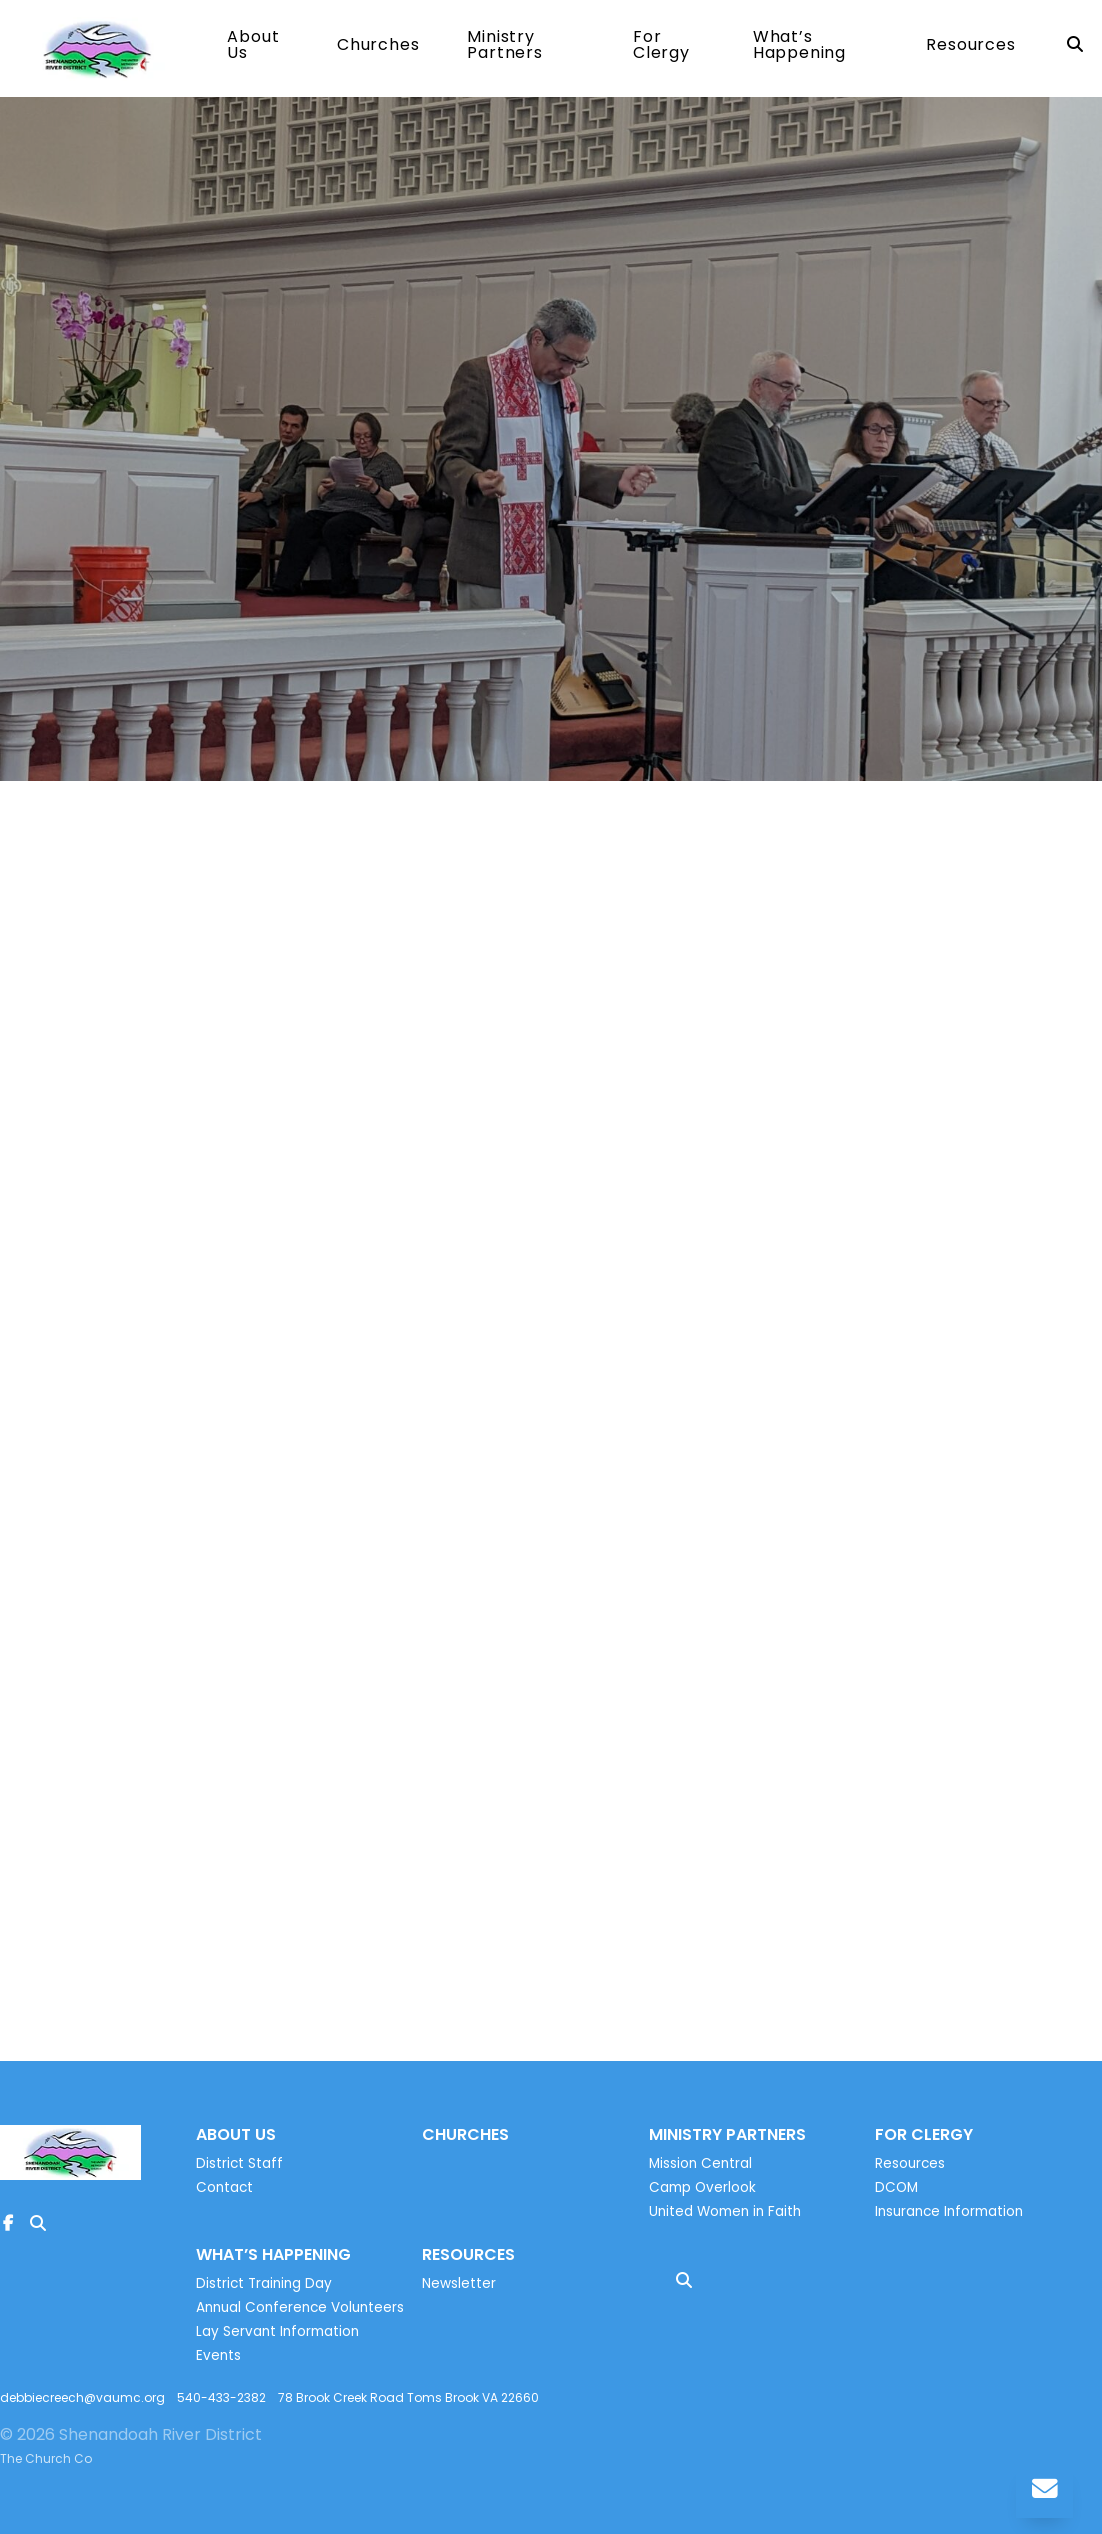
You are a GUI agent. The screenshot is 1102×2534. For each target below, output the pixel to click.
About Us (253, 49)
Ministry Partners (504, 49)
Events (218, 2362)
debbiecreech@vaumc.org (82, 2404)
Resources (970, 49)
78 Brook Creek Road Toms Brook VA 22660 (408, 2404)
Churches (378, 49)
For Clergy (661, 49)
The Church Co (46, 2465)
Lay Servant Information (277, 2338)
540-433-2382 (221, 2404)
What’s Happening (799, 49)
